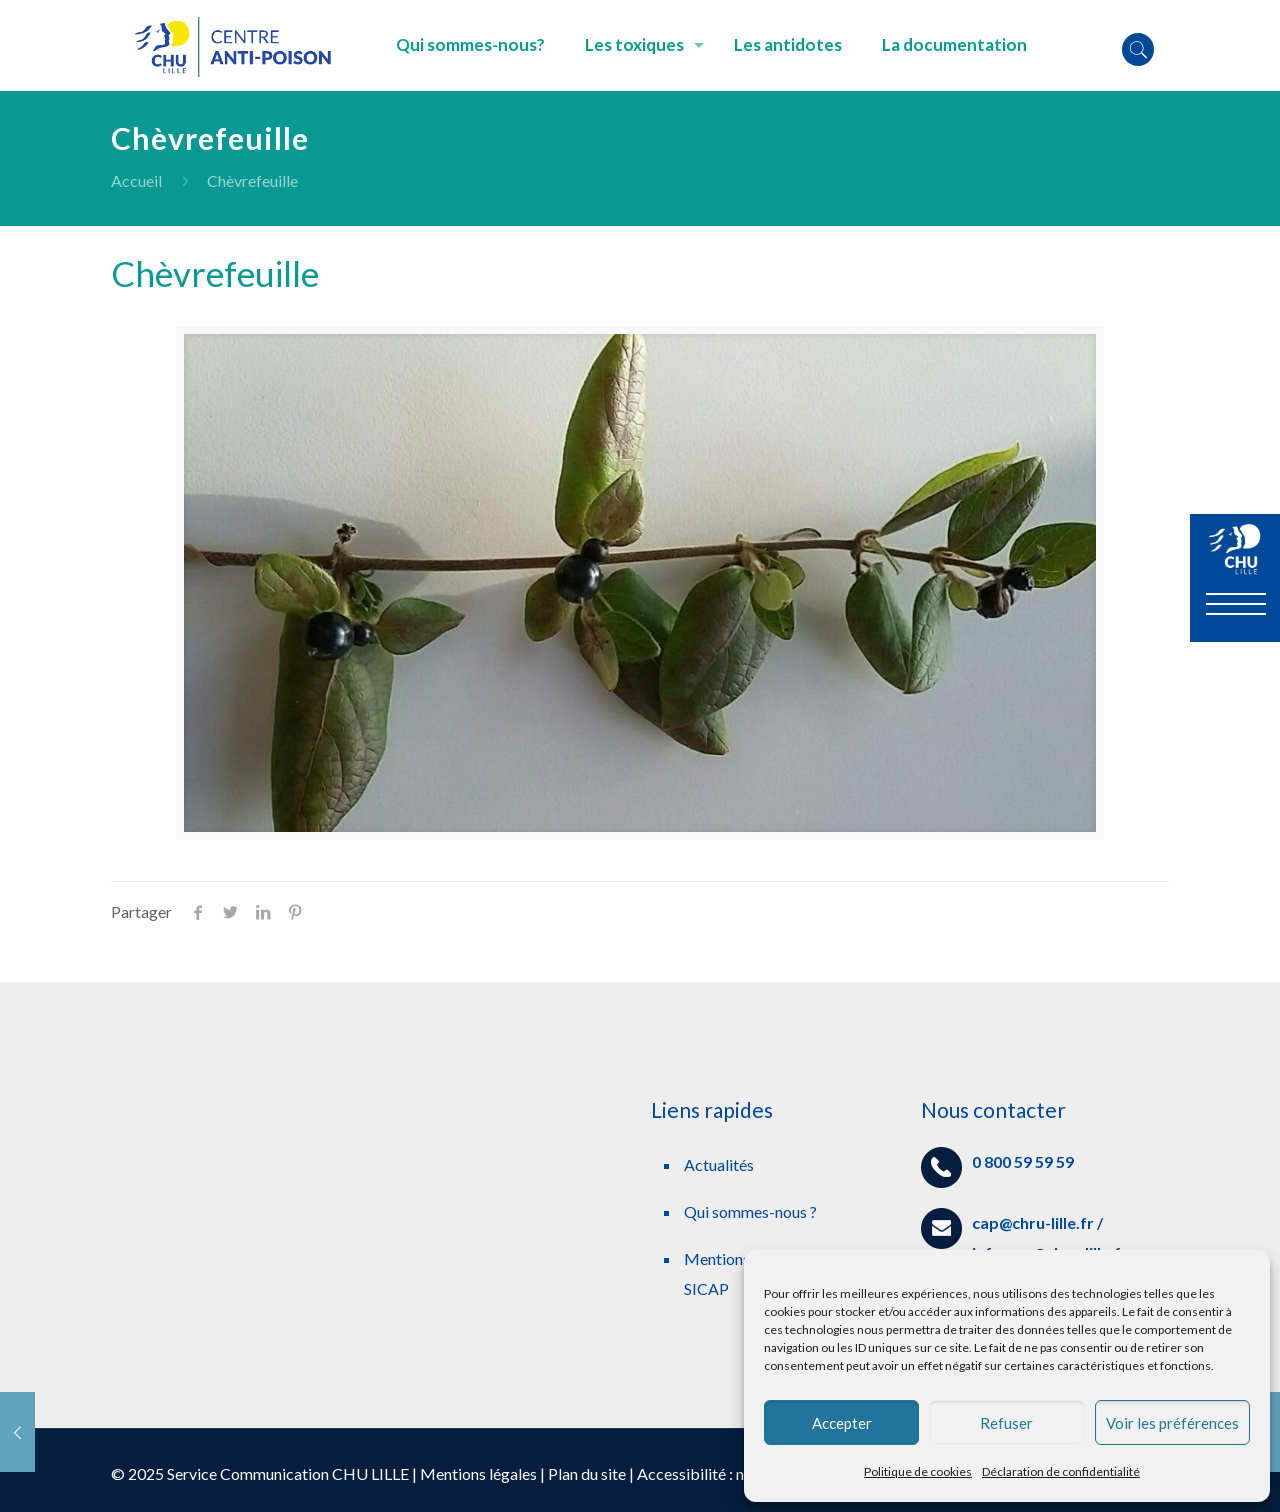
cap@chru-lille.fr (1033, 1222)
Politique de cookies (918, 1471)
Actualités (719, 1164)
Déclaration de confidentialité (1061, 1471)
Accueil (136, 180)
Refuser (1006, 1423)
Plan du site (587, 1473)
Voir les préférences (1172, 1423)
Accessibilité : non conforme (734, 1473)
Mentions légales (478, 1473)
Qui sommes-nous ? (750, 1211)
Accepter (842, 1423)
